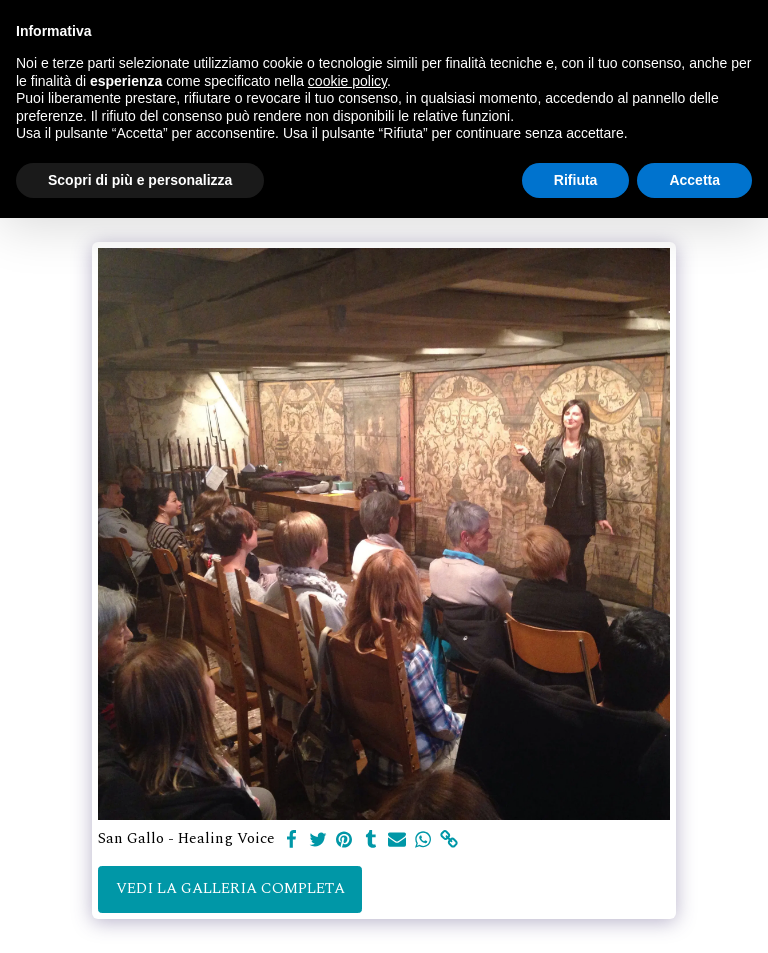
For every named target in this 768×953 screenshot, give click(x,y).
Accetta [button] (694, 180)
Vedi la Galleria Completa (230, 888)
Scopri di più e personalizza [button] (140, 180)
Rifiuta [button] (576, 180)
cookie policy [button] (347, 81)
